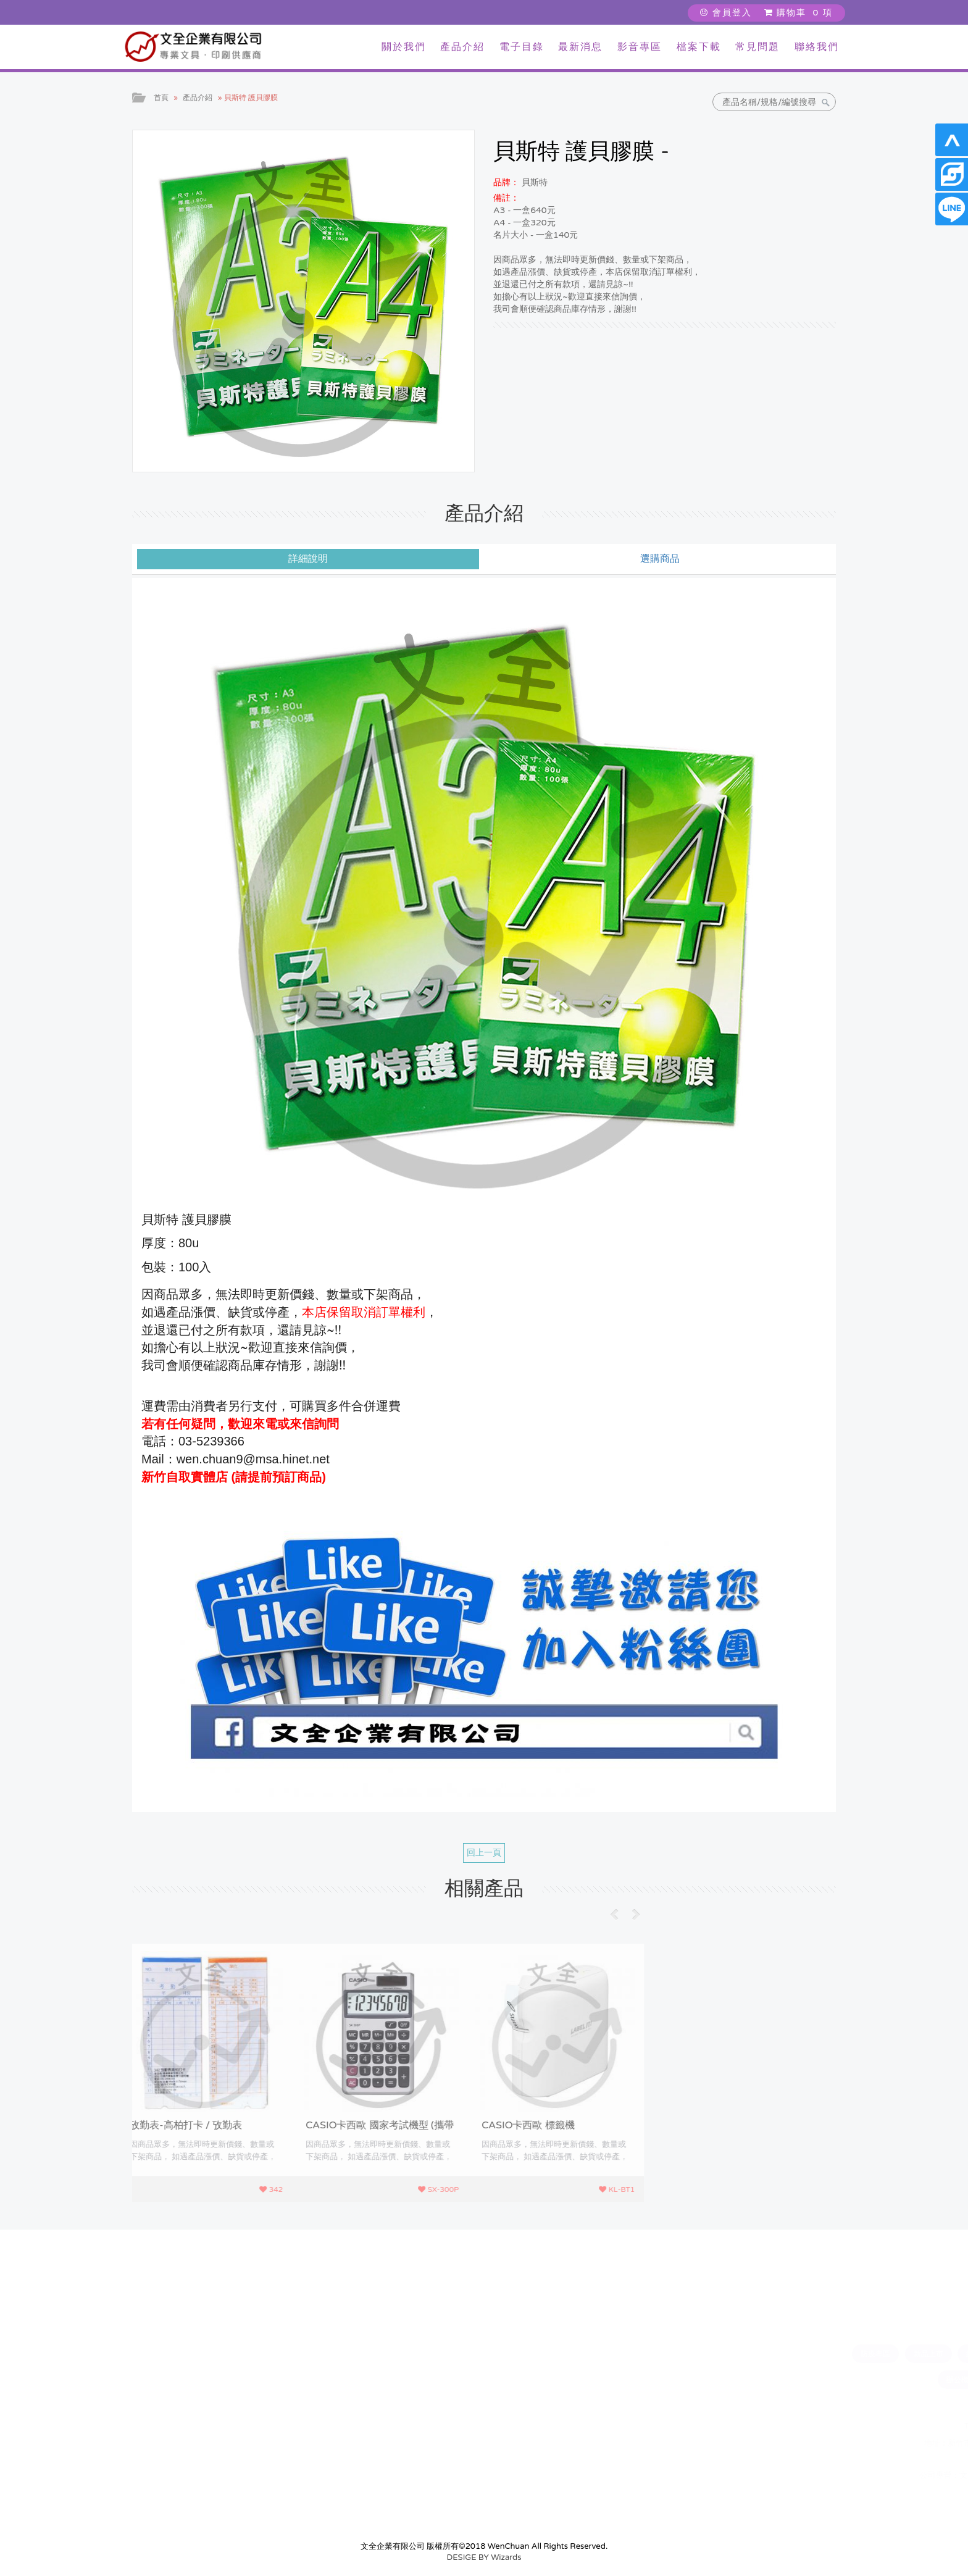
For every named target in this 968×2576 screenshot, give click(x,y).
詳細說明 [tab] (308, 559)
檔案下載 (699, 47)
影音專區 (639, 47)
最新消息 (580, 47)
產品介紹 (462, 47)
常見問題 (757, 47)
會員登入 (726, 12)
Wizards (506, 2557)
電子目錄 (521, 47)
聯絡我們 (817, 47)
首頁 (161, 97)
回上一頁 (484, 1852)
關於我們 (404, 47)
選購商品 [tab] (660, 559)
